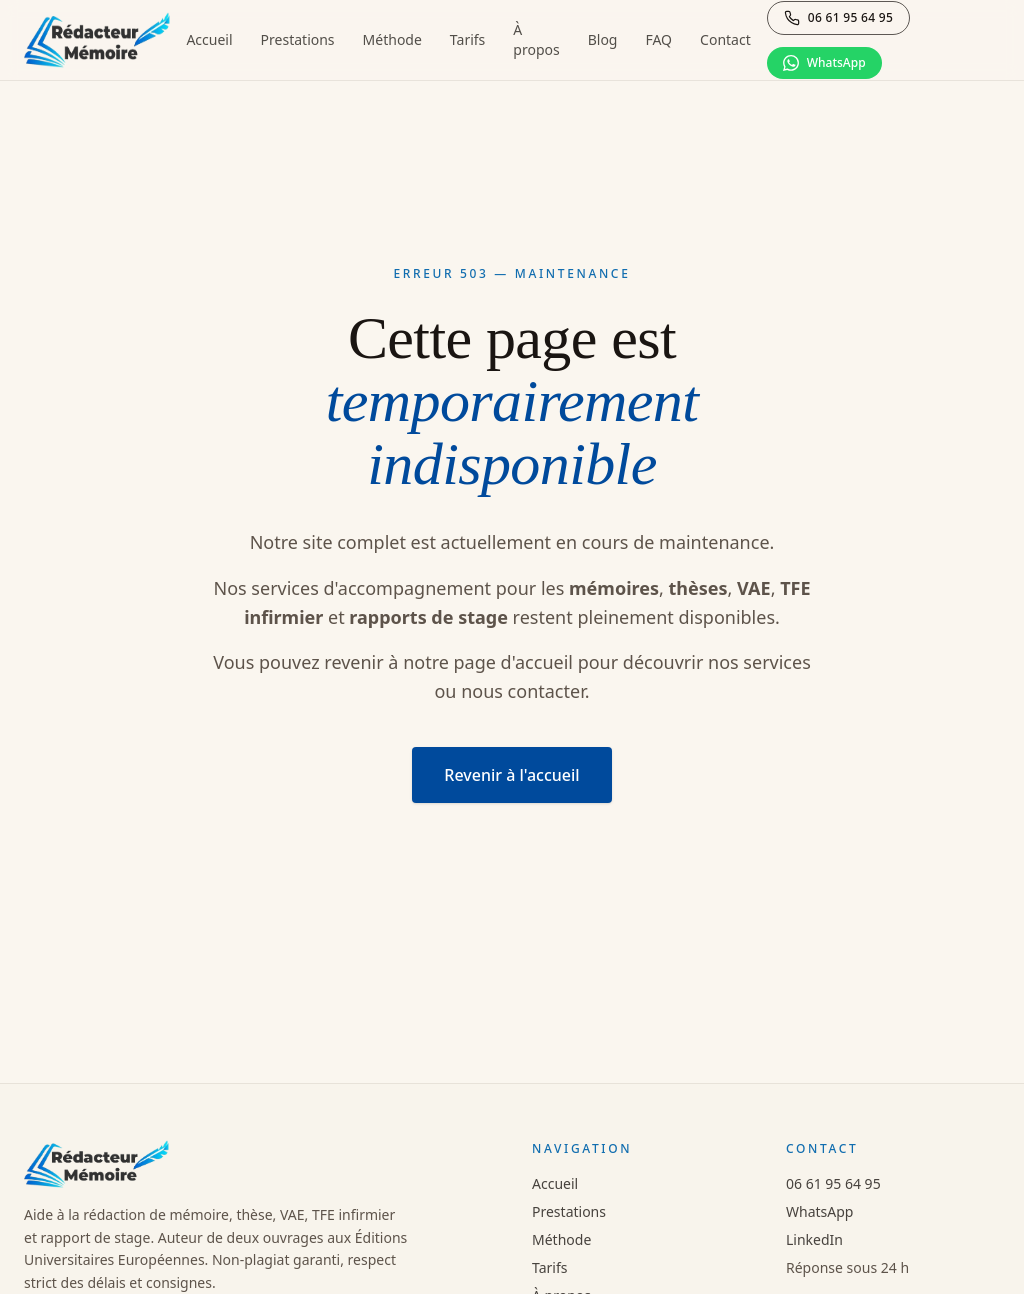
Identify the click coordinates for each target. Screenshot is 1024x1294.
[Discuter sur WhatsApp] (824, 63)
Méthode (392, 39)
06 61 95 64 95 (833, 1183)
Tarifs (467, 39)
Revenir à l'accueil (511, 775)
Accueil (209, 39)
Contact (725, 39)
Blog (603, 39)
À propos (536, 39)
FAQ (658, 39)
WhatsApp (819, 1211)
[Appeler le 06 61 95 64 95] (838, 18)
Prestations (298, 39)
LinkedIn (814, 1239)
